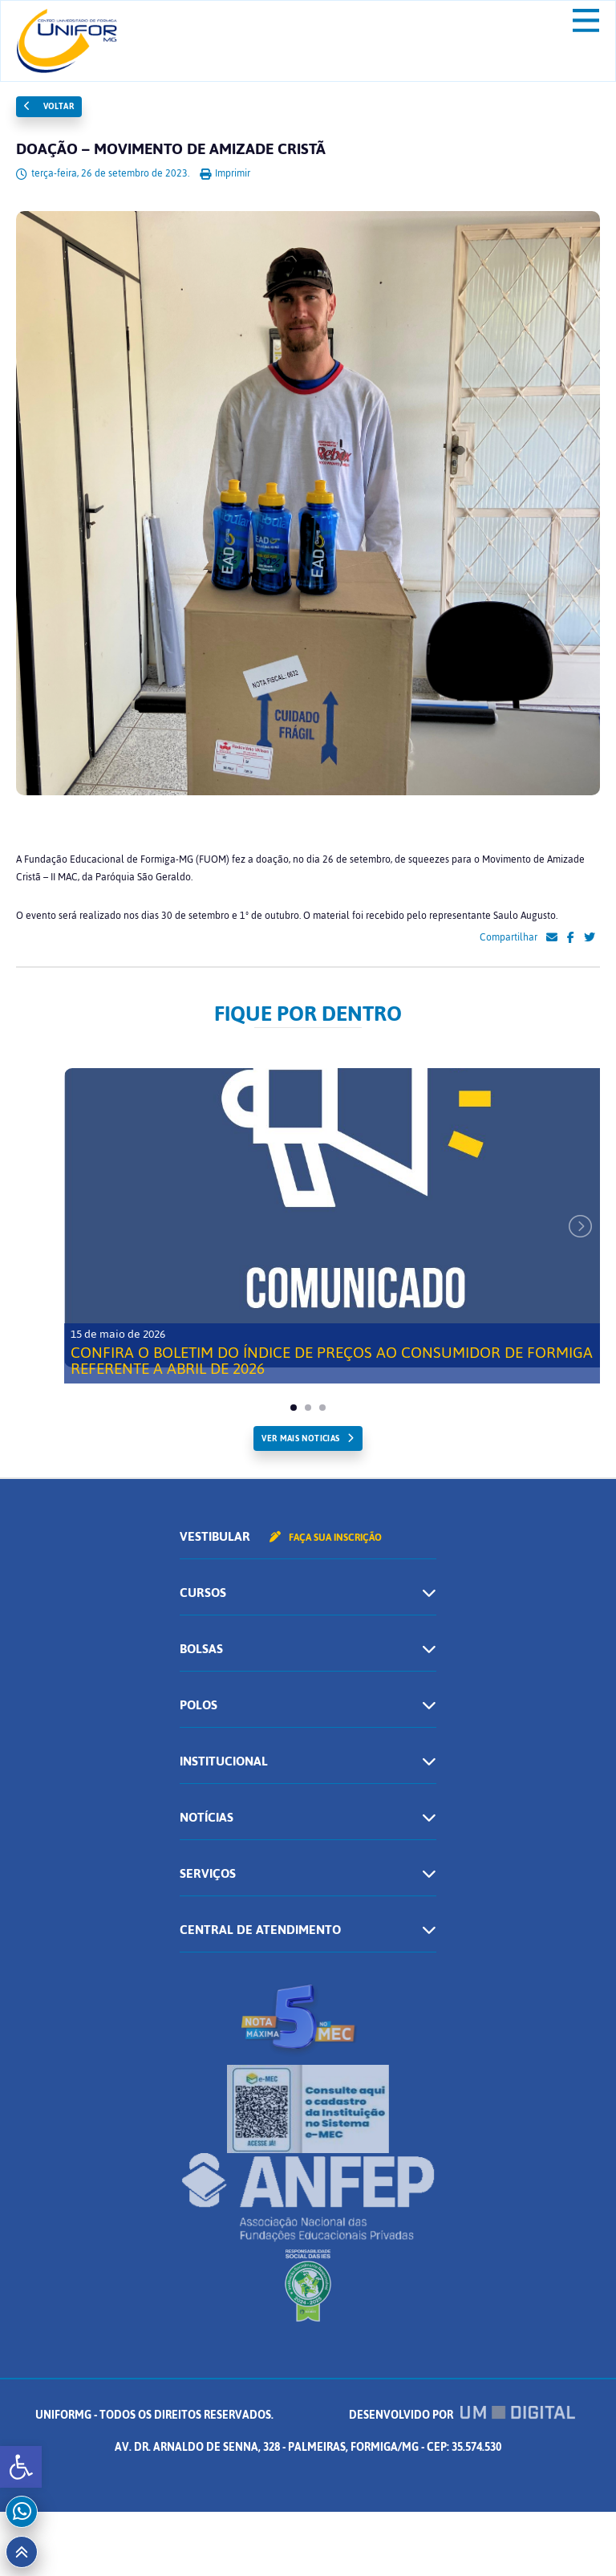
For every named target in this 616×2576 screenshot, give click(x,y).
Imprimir (225, 173)
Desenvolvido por (462, 2415)
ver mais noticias (300, 1438)
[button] (21, 2467)
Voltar (49, 106)
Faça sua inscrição (326, 1537)
